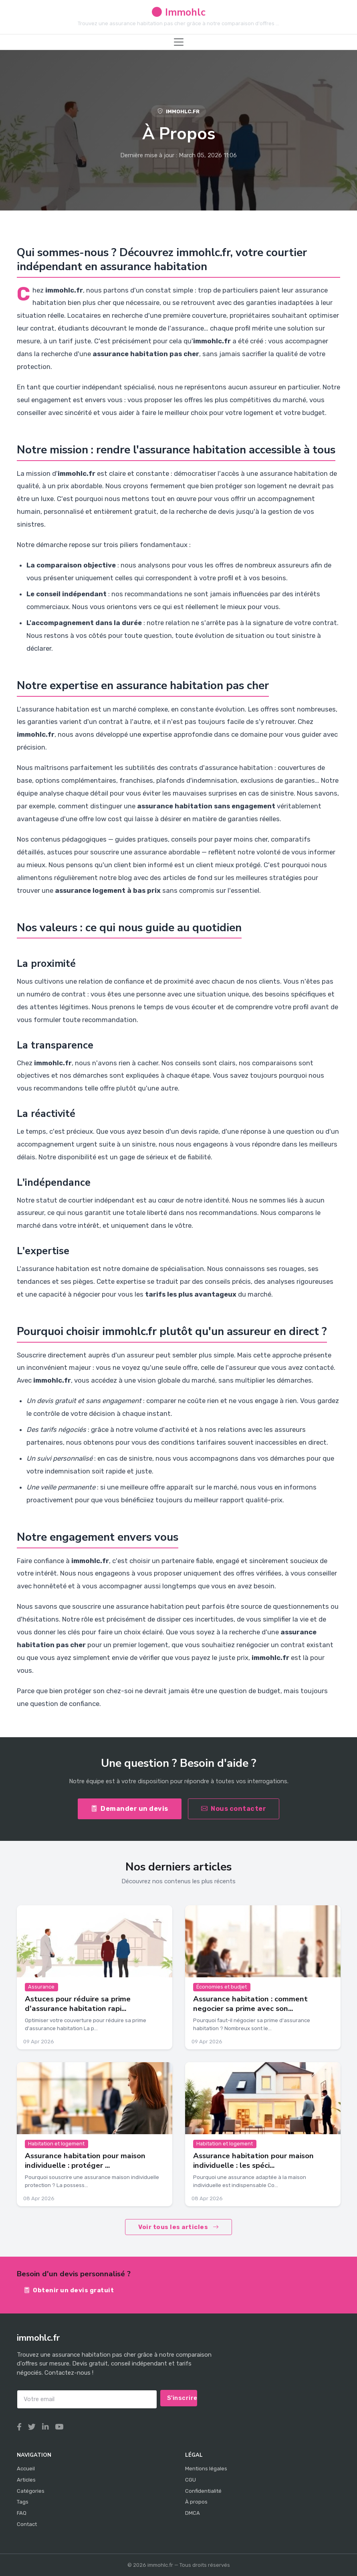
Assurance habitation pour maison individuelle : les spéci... (253, 2160)
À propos (196, 2502)
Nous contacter (233, 1808)
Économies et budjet (221, 1987)
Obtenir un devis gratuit (69, 2290)
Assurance (41, 1987)
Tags (22, 2502)
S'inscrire (182, 2398)
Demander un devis (129, 1808)
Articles (26, 2480)
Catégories (30, 2491)
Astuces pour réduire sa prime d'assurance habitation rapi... (78, 2003)
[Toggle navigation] (179, 42)
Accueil (26, 2469)
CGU (190, 2480)
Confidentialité (203, 2491)
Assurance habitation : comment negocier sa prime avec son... (250, 2003)
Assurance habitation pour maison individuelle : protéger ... (85, 2160)
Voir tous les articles (178, 2227)
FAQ (21, 2513)
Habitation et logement (56, 2144)
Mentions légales (206, 2469)
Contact (27, 2524)
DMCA (192, 2513)
